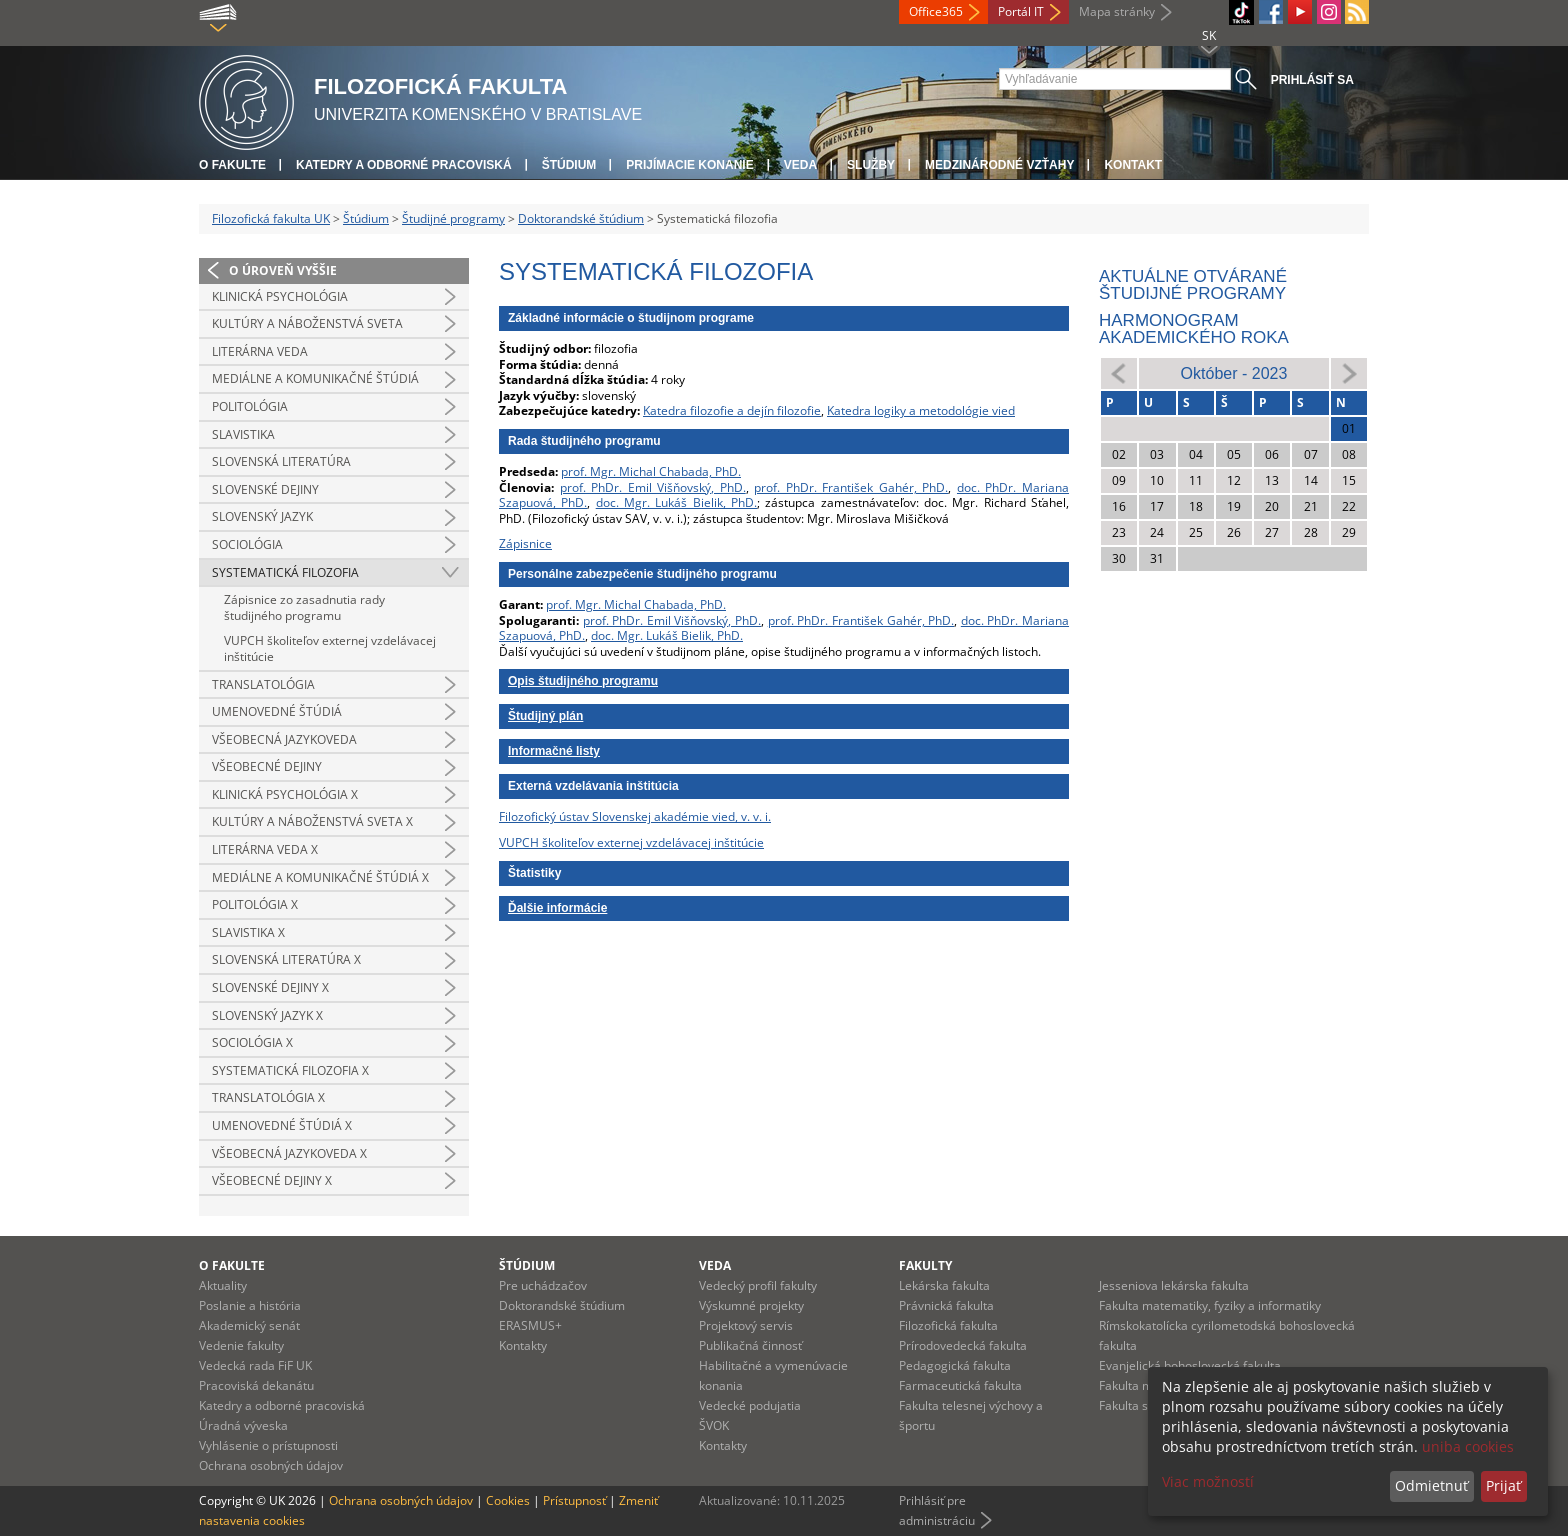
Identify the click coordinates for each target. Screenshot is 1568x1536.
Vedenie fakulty (241, 1345)
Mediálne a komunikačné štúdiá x (320, 877)
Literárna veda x (265, 849)
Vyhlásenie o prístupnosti (268, 1445)
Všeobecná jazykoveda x (289, 1153)
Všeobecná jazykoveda (284, 739)
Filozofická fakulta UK (271, 218)
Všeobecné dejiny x (272, 1180)
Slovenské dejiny (265, 489)
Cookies (508, 1500)
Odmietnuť (1431, 1485)
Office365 (936, 11)
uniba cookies (1468, 1446)
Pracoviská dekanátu (256, 1385)
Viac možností (1208, 1481)
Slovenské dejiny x (270, 987)
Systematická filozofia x (290, 1070)
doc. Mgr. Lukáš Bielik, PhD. (676, 502)
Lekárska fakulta (944, 1285)
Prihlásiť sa (1312, 80)
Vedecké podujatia (750, 1405)
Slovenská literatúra (281, 461)
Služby (871, 165)
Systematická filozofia (285, 572)
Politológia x (255, 904)
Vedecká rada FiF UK (255, 1365)
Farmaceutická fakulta (960, 1385)
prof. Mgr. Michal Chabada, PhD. (651, 471)
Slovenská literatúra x (286, 959)
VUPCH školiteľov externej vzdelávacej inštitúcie (330, 648)
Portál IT (1021, 11)
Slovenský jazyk (262, 516)
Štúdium (569, 165)
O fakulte (232, 165)
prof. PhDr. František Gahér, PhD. (851, 487)
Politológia (250, 406)
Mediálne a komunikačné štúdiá (315, 378)
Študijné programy (453, 218)
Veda (800, 165)
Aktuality (223, 1285)
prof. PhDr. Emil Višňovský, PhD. (653, 487)
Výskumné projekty (751, 1305)
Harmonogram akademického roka (1194, 329)
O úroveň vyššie (283, 270)
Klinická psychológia (280, 296)
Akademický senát (249, 1325)
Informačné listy (554, 751)
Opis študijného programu (583, 681)
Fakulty (925, 1265)
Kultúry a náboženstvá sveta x (312, 821)
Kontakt (1133, 165)
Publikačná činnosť (750, 1345)
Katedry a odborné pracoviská (404, 165)
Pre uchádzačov (543, 1285)
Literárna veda (260, 351)
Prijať (1503, 1485)
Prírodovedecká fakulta (963, 1345)
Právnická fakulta (946, 1305)
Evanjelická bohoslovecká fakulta (1190, 1365)
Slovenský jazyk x (267, 1015)
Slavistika (243, 434)
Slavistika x (248, 932)
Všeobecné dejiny (267, 766)
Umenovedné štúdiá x (282, 1125)
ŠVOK (714, 1425)
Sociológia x (252, 1042)
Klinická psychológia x (285, 794)
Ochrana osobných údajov (271, 1465)
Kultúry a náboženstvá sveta (307, 323)
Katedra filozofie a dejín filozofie (732, 410)
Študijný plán (545, 716)
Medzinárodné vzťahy (999, 165)
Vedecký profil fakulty (758, 1285)
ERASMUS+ (530, 1325)
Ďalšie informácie (557, 908)
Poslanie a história (250, 1305)
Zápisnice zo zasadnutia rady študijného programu (304, 607)
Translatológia (263, 684)
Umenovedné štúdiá (277, 711)
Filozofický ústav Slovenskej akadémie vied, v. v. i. (635, 816)
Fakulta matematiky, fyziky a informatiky (1210, 1305)
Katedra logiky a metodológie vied (921, 410)
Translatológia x (268, 1097)
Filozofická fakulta (948, 1325)
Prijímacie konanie (689, 165)
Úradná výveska (243, 1425)
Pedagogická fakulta (955, 1365)
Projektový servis (746, 1325)
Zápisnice (525, 543)
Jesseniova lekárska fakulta (1174, 1285)
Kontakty (523, 1345)
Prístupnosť (574, 1500)
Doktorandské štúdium (581, 218)
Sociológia (247, 544)
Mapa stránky (1117, 11)
